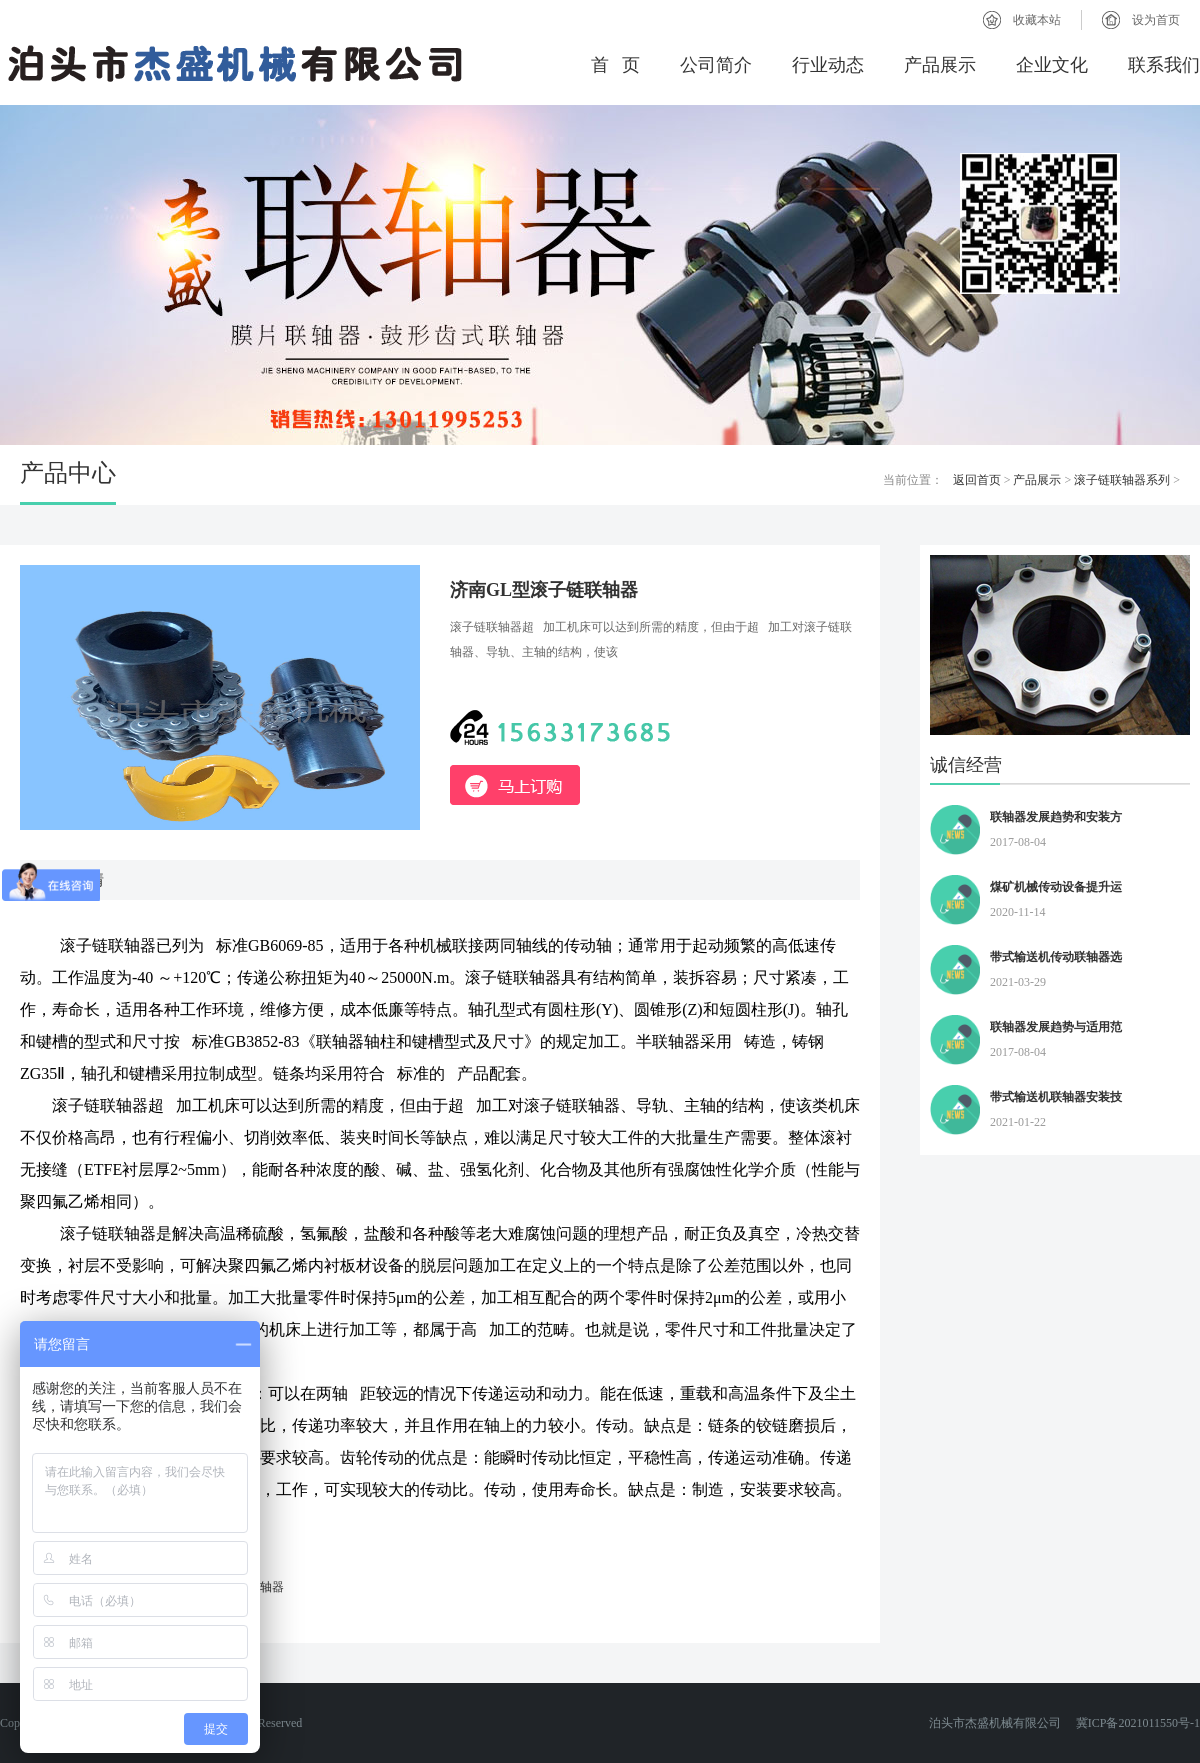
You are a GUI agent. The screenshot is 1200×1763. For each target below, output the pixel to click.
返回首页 (977, 480)
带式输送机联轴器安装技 (1056, 1097)
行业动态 (828, 65)
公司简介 (716, 65)
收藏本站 (1037, 20)
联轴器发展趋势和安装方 (1056, 817)
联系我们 (1164, 65)
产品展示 (940, 65)
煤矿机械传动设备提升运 (1056, 887)
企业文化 (1052, 65)
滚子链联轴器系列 (1122, 480)
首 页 (616, 65)
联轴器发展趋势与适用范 (1056, 1027)
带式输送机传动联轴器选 (1056, 957)
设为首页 (1156, 20)
